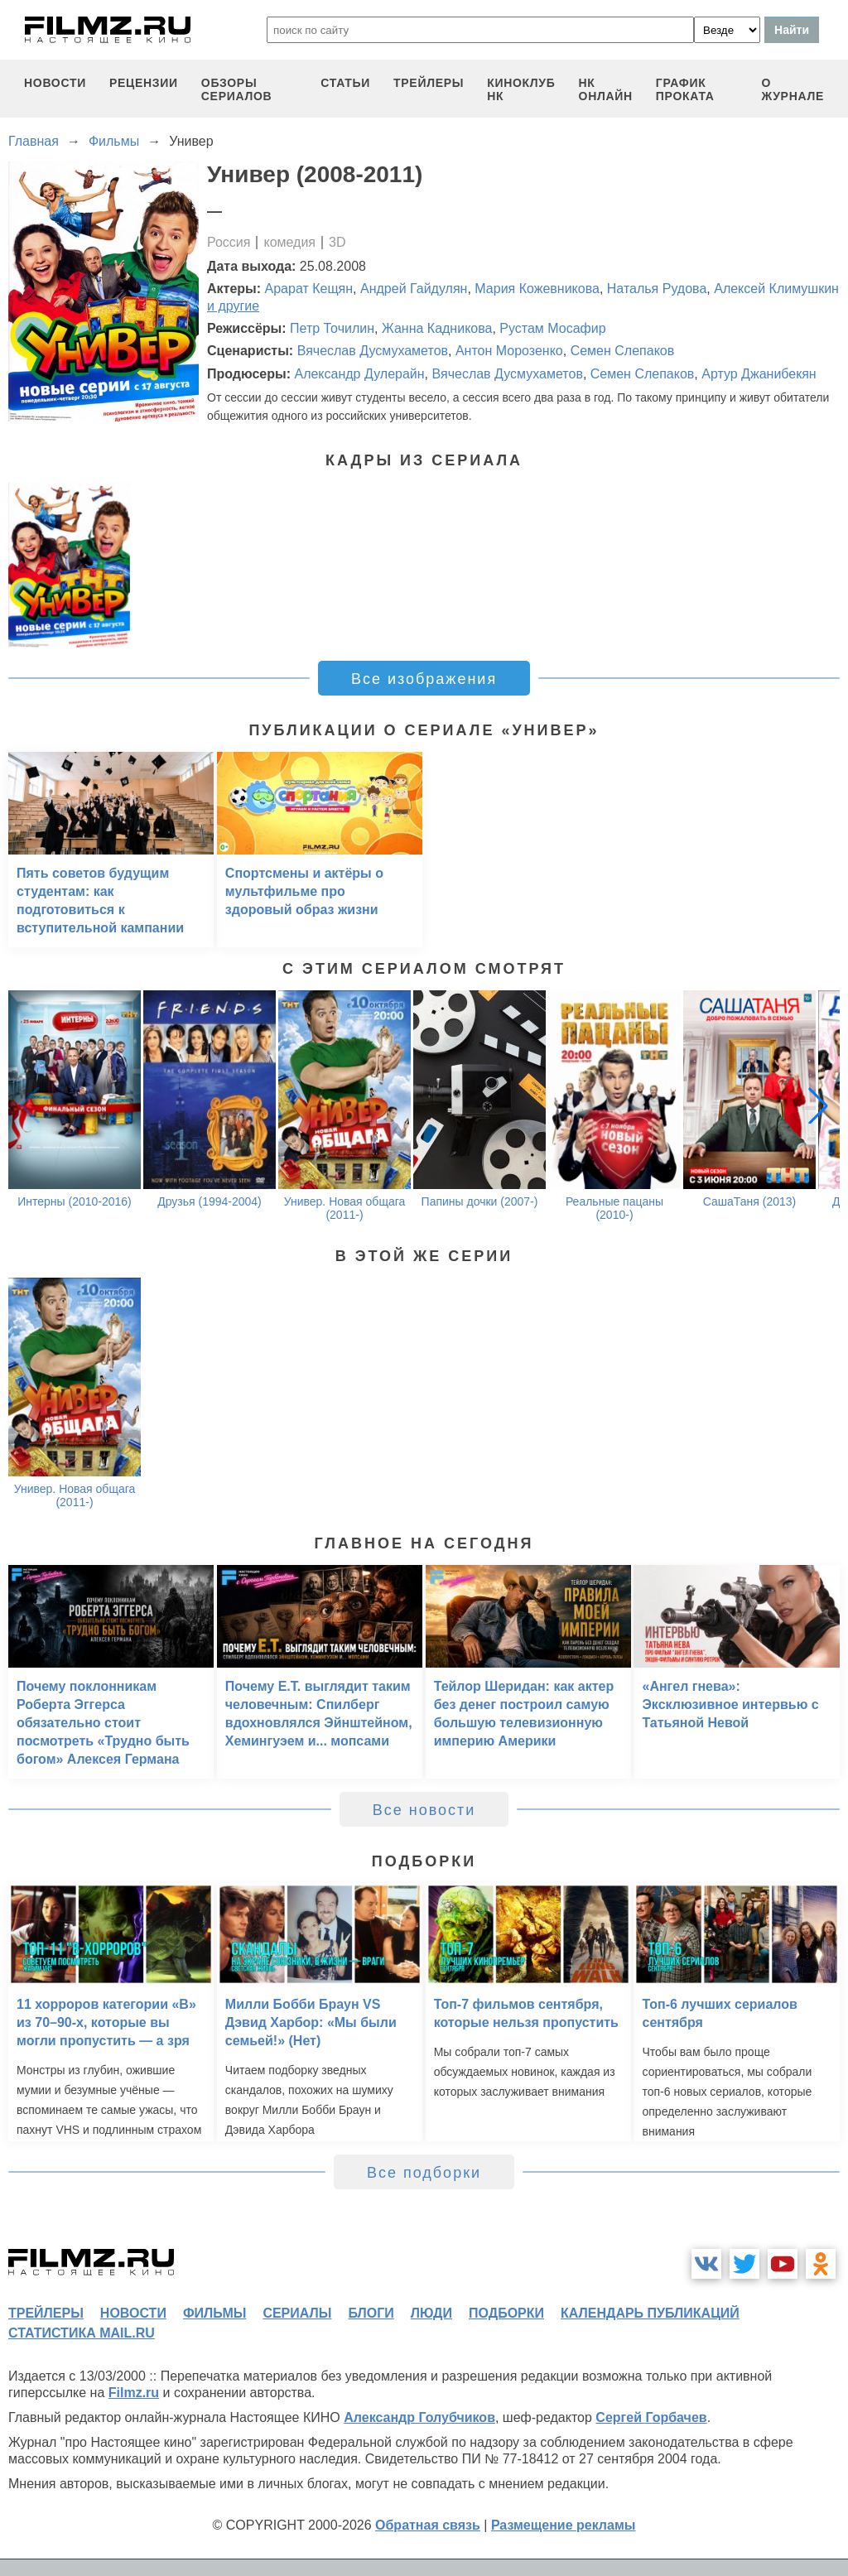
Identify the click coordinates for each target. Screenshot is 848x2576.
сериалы (297, 2313)
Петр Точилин (332, 328)
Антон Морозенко (509, 351)
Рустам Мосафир (552, 328)
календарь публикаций (650, 2313)
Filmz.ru (133, 2393)
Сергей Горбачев (650, 2417)
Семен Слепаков (623, 351)
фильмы (214, 2313)
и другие (233, 306)
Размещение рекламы (563, 2525)
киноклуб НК (521, 89)
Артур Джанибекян (758, 374)
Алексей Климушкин (776, 289)
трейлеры (428, 82)
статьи (345, 82)
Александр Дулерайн (359, 374)
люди (431, 2313)
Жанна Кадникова (437, 328)
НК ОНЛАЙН (606, 89)
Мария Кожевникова (537, 289)
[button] (818, 1105)
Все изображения (424, 679)
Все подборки (424, 2172)
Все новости (424, 1810)
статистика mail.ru (81, 2333)
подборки (506, 2313)
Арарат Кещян (309, 289)
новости (55, 82)
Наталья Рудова (657, 289)
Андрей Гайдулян (413, 289)
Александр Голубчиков (419, 2417)
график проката (685, 89)
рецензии (143, 82)
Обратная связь (427, 2525)
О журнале (792, 89)
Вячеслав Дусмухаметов (372, 351)
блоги (370, 2313)
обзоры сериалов (236, 89)
